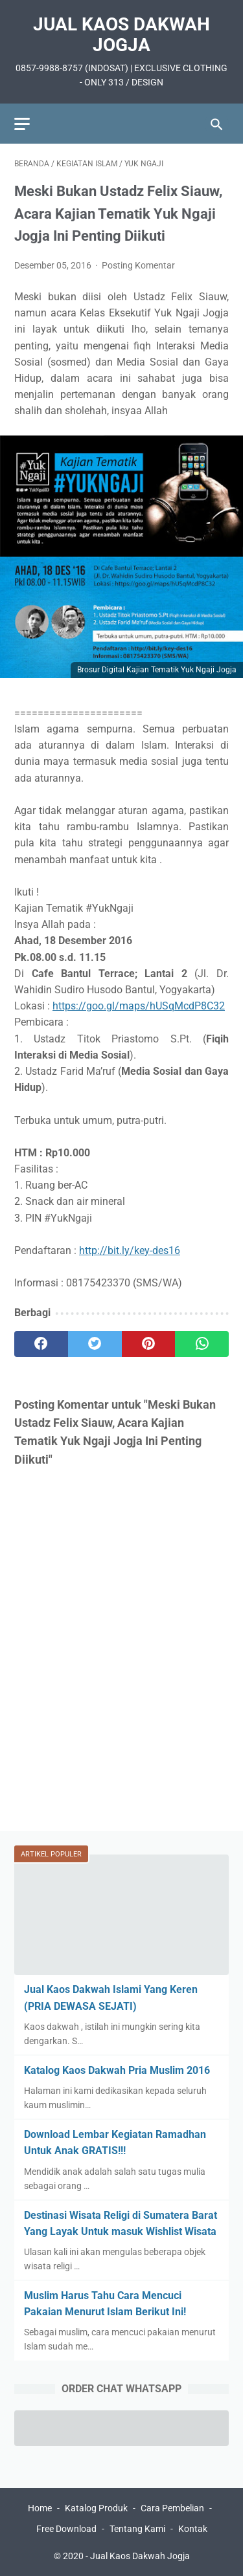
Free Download (66, 2529)
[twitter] (95, 1344)
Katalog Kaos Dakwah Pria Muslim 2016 (117, 2070)
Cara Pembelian (172, 2508)
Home (40, 2508)
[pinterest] (149, 1344)
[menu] (22, 124)
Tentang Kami (137, 2529)
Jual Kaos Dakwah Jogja (121, 35)
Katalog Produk (96, 2508)
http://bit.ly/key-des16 (129, 1250)
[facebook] (41, 1344)
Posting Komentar (138, 265)
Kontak (192, 2529)
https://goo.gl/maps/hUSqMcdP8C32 (138, 1006)
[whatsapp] (202, 1344)
